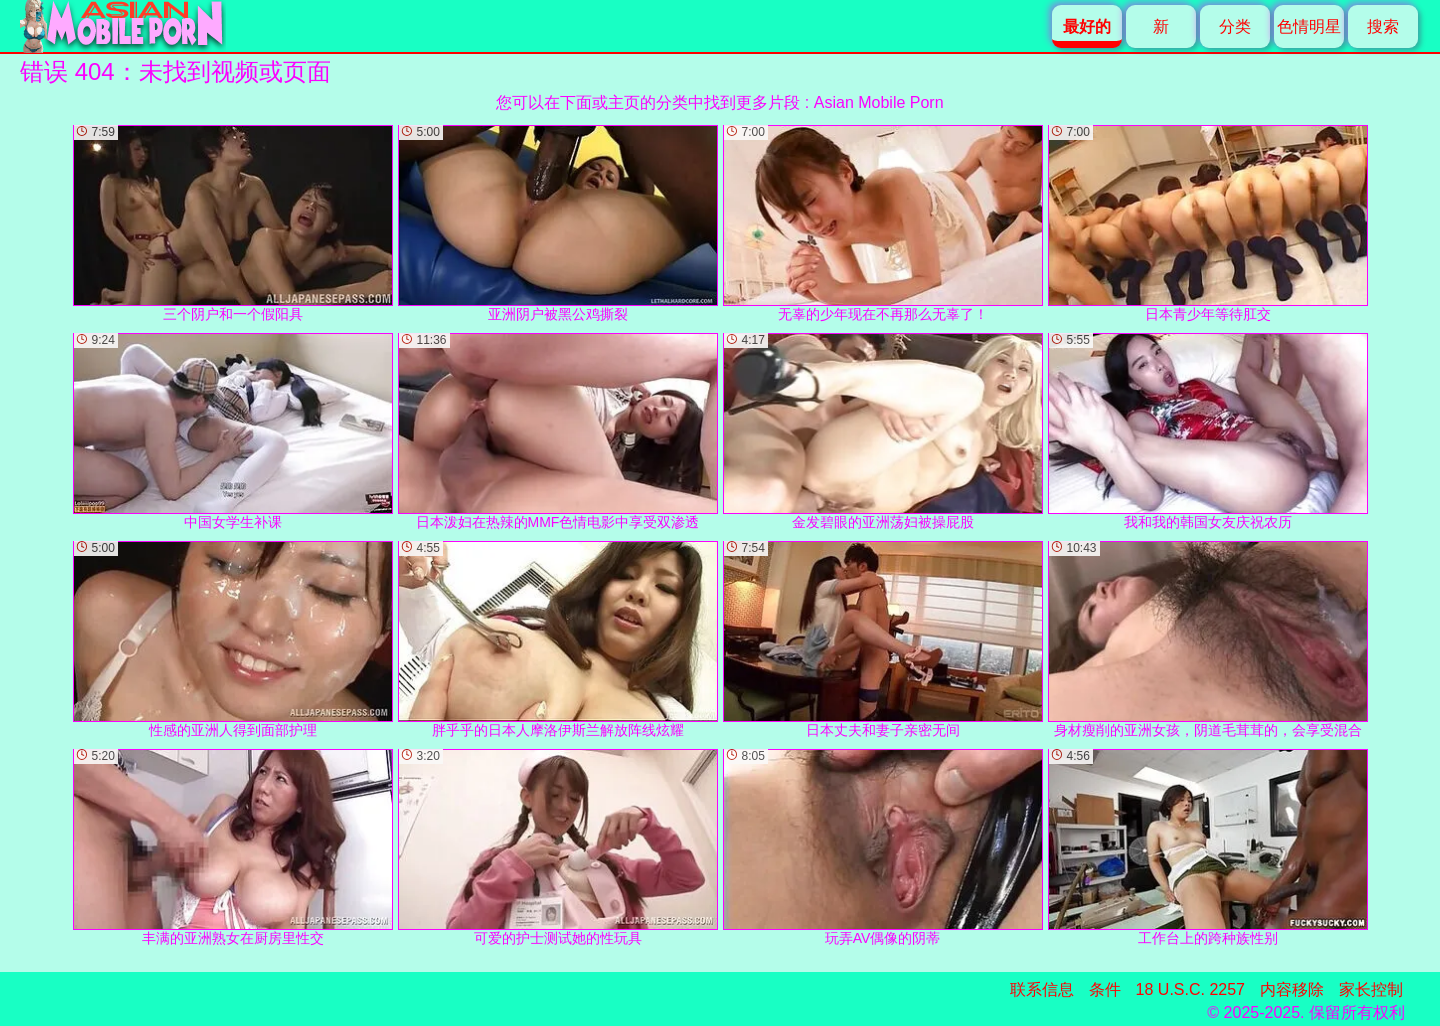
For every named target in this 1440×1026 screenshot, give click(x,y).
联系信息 (1042, 989)
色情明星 (1309, 26)
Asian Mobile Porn (879, 102)
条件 (1105, 989)
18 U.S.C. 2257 (1190, 989)
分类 (1235, 26)
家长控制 (1371, 989)
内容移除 (1292, 989)
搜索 (1383, 26)
